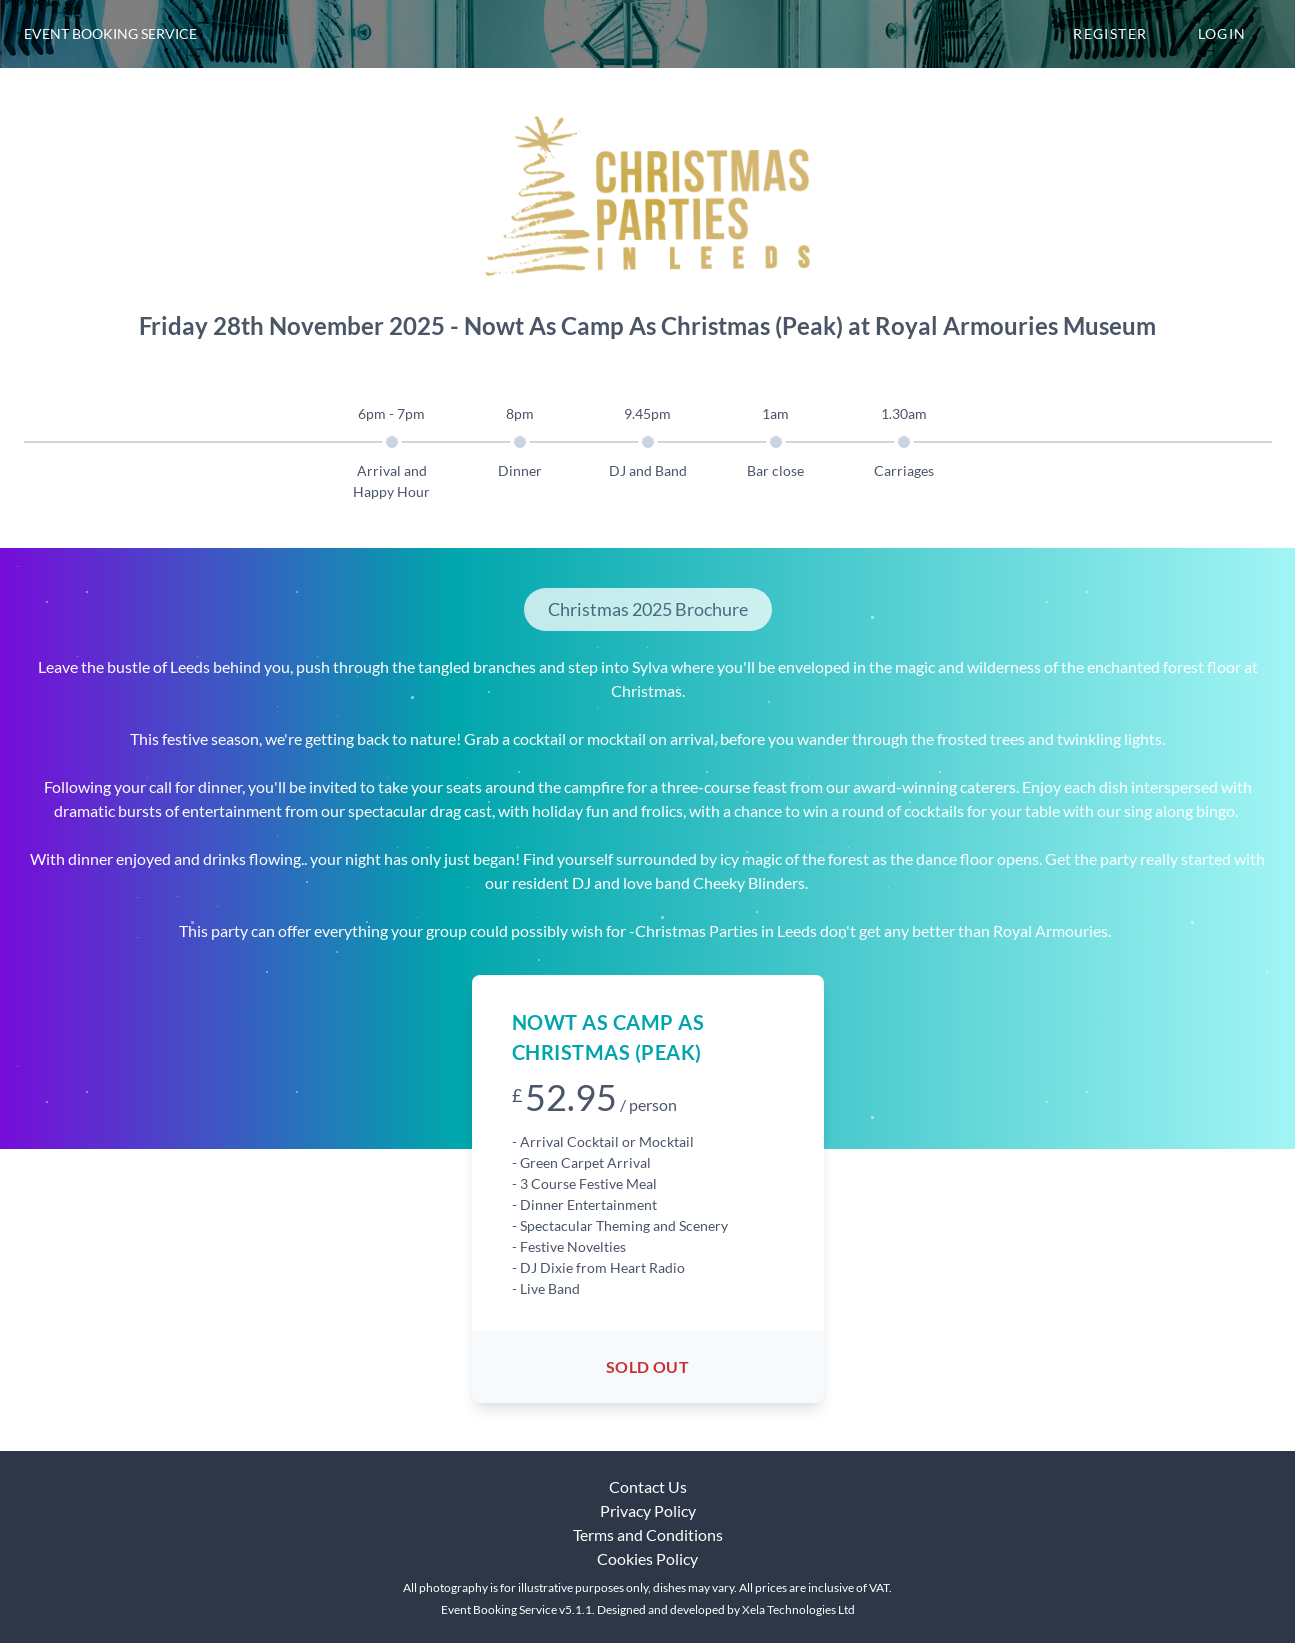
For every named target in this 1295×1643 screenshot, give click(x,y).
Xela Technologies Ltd (798, 1609)
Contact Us (648, 1486)
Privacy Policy (648, 1510)
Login (1222, 33)
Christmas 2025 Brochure (648, 609)
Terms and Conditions (648, 1534)
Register (1110, 33)
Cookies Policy (647, 1558)
